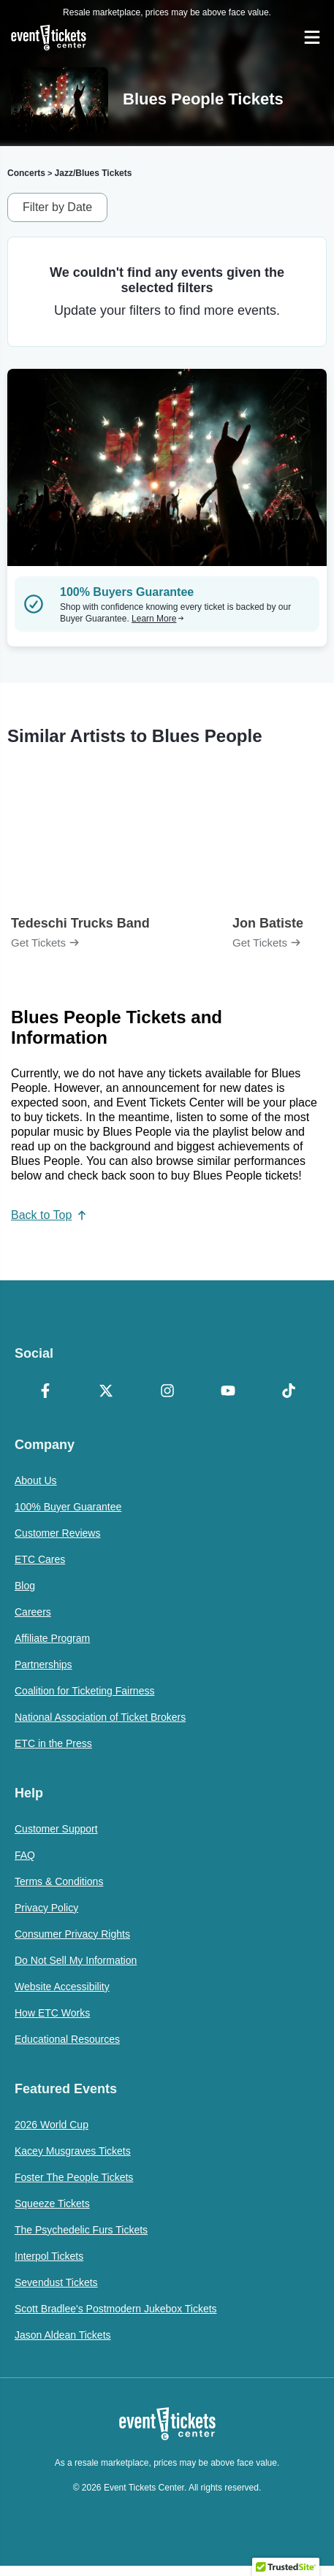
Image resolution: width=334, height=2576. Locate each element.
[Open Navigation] (312, 37)
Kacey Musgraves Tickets (73, 2151)
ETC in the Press (53, 1743)
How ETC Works (52, 2013)
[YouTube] (227, 1392)
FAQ (25, 1855)
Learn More (158, 619)
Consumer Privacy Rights (72, 1934)
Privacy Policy (46, 1908)
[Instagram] (167, 1392)
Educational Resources (67, 2039)
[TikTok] (289, 1392)
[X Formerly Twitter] (105, 1392)
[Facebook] (45, 1392)
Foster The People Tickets (74, 2177)
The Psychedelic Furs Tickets (81, 2230)
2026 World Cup (51, 2124)
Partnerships (43, 1664)
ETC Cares (40, 1559)
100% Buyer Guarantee (68, 1507)
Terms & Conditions (59, 1881)
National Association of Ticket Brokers (100, 1717)
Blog (25, 1585)
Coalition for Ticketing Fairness (84, 1691)
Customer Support (56, 1829)
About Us (36, 1480)
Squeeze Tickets (52, 2203)
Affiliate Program (52, 1638)
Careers (33, 1612)
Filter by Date (57, 207)
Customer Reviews (57, 1533)
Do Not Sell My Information (76, 1960)
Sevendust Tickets (56, 2282)
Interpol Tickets (49, 2256)
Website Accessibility (62, 1986)
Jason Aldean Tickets (63, 2335)
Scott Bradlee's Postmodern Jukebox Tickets (116, 2309)
